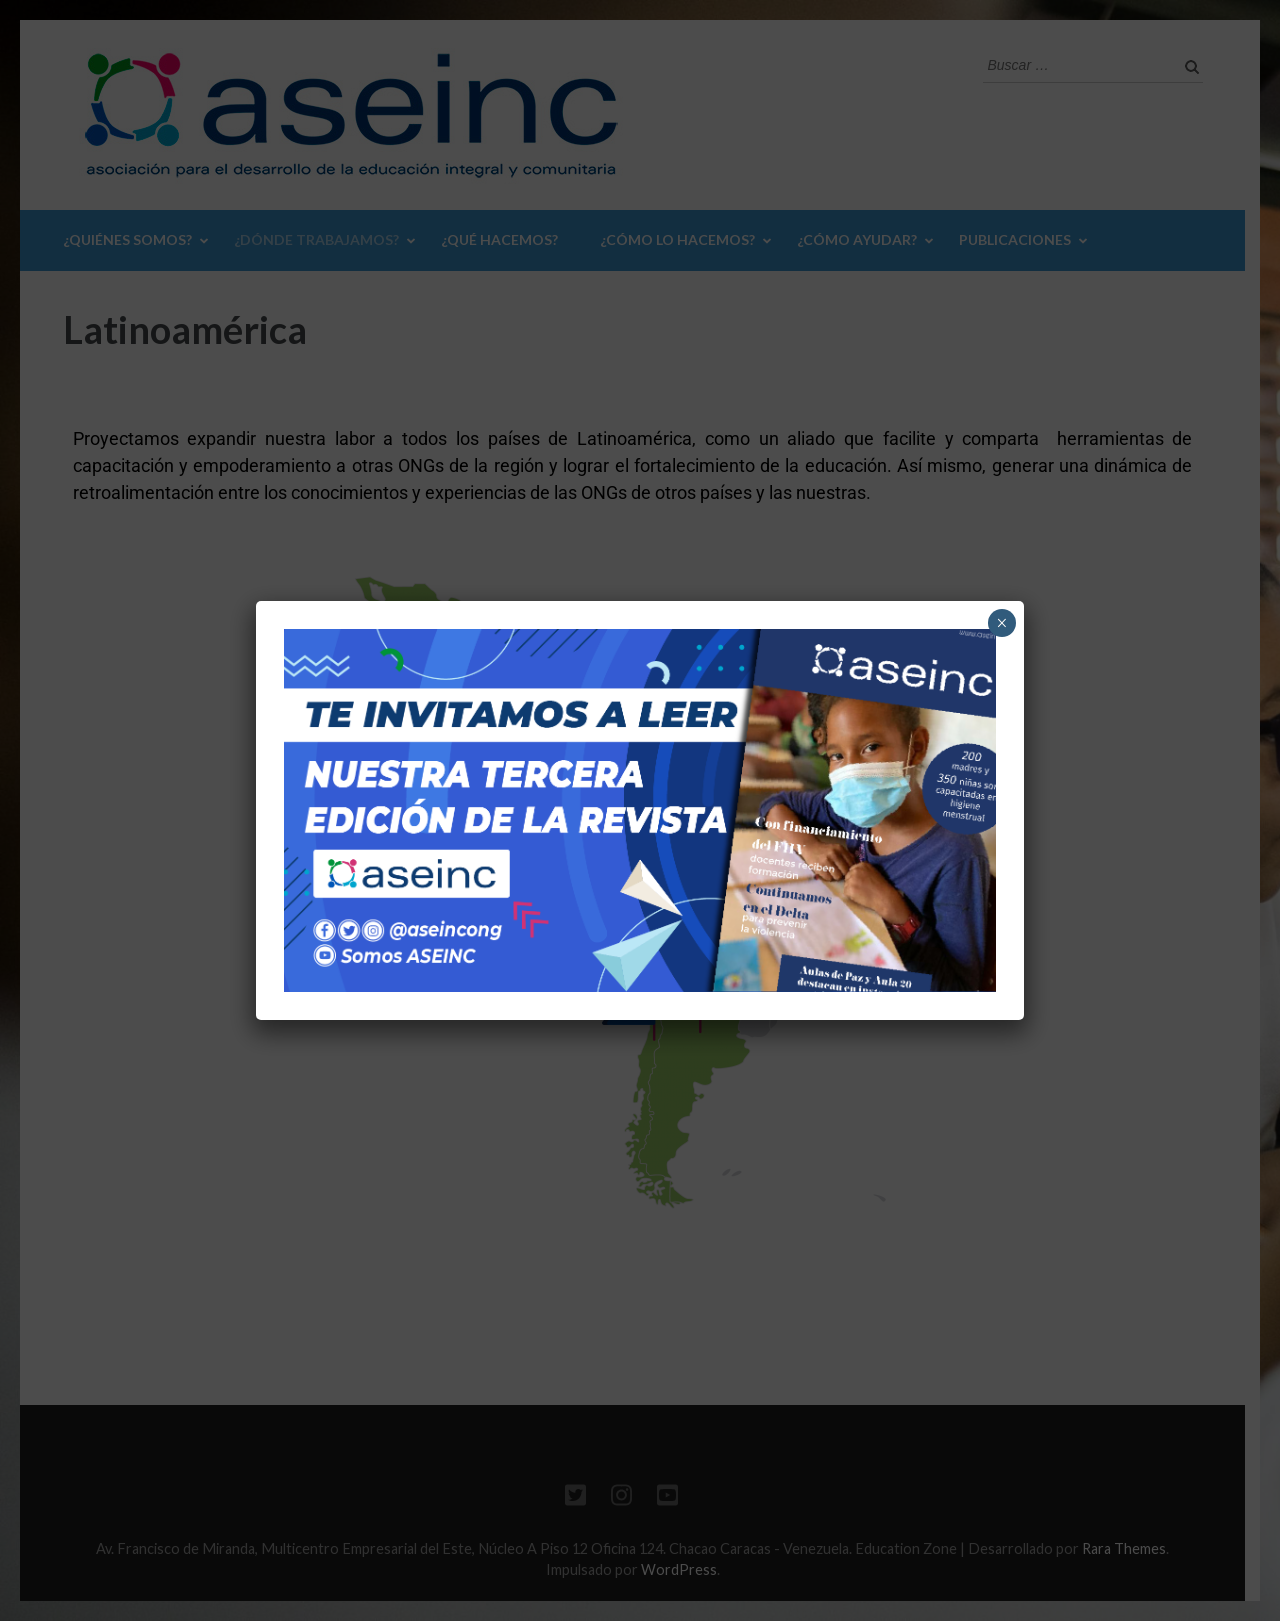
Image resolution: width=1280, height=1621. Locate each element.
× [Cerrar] (1001, 623)
